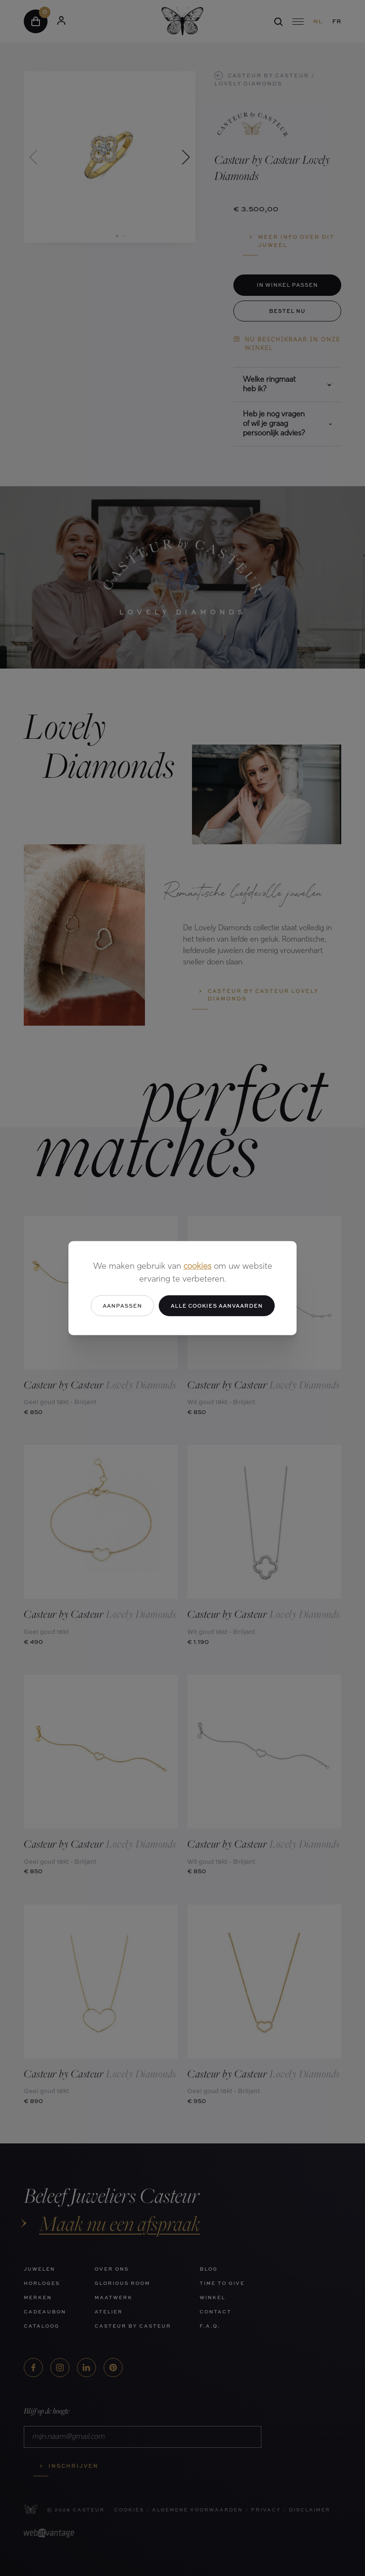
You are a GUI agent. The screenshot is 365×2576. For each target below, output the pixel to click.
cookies (197, 1266)
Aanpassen (122, 1305)
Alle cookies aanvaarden (217, 1305)
